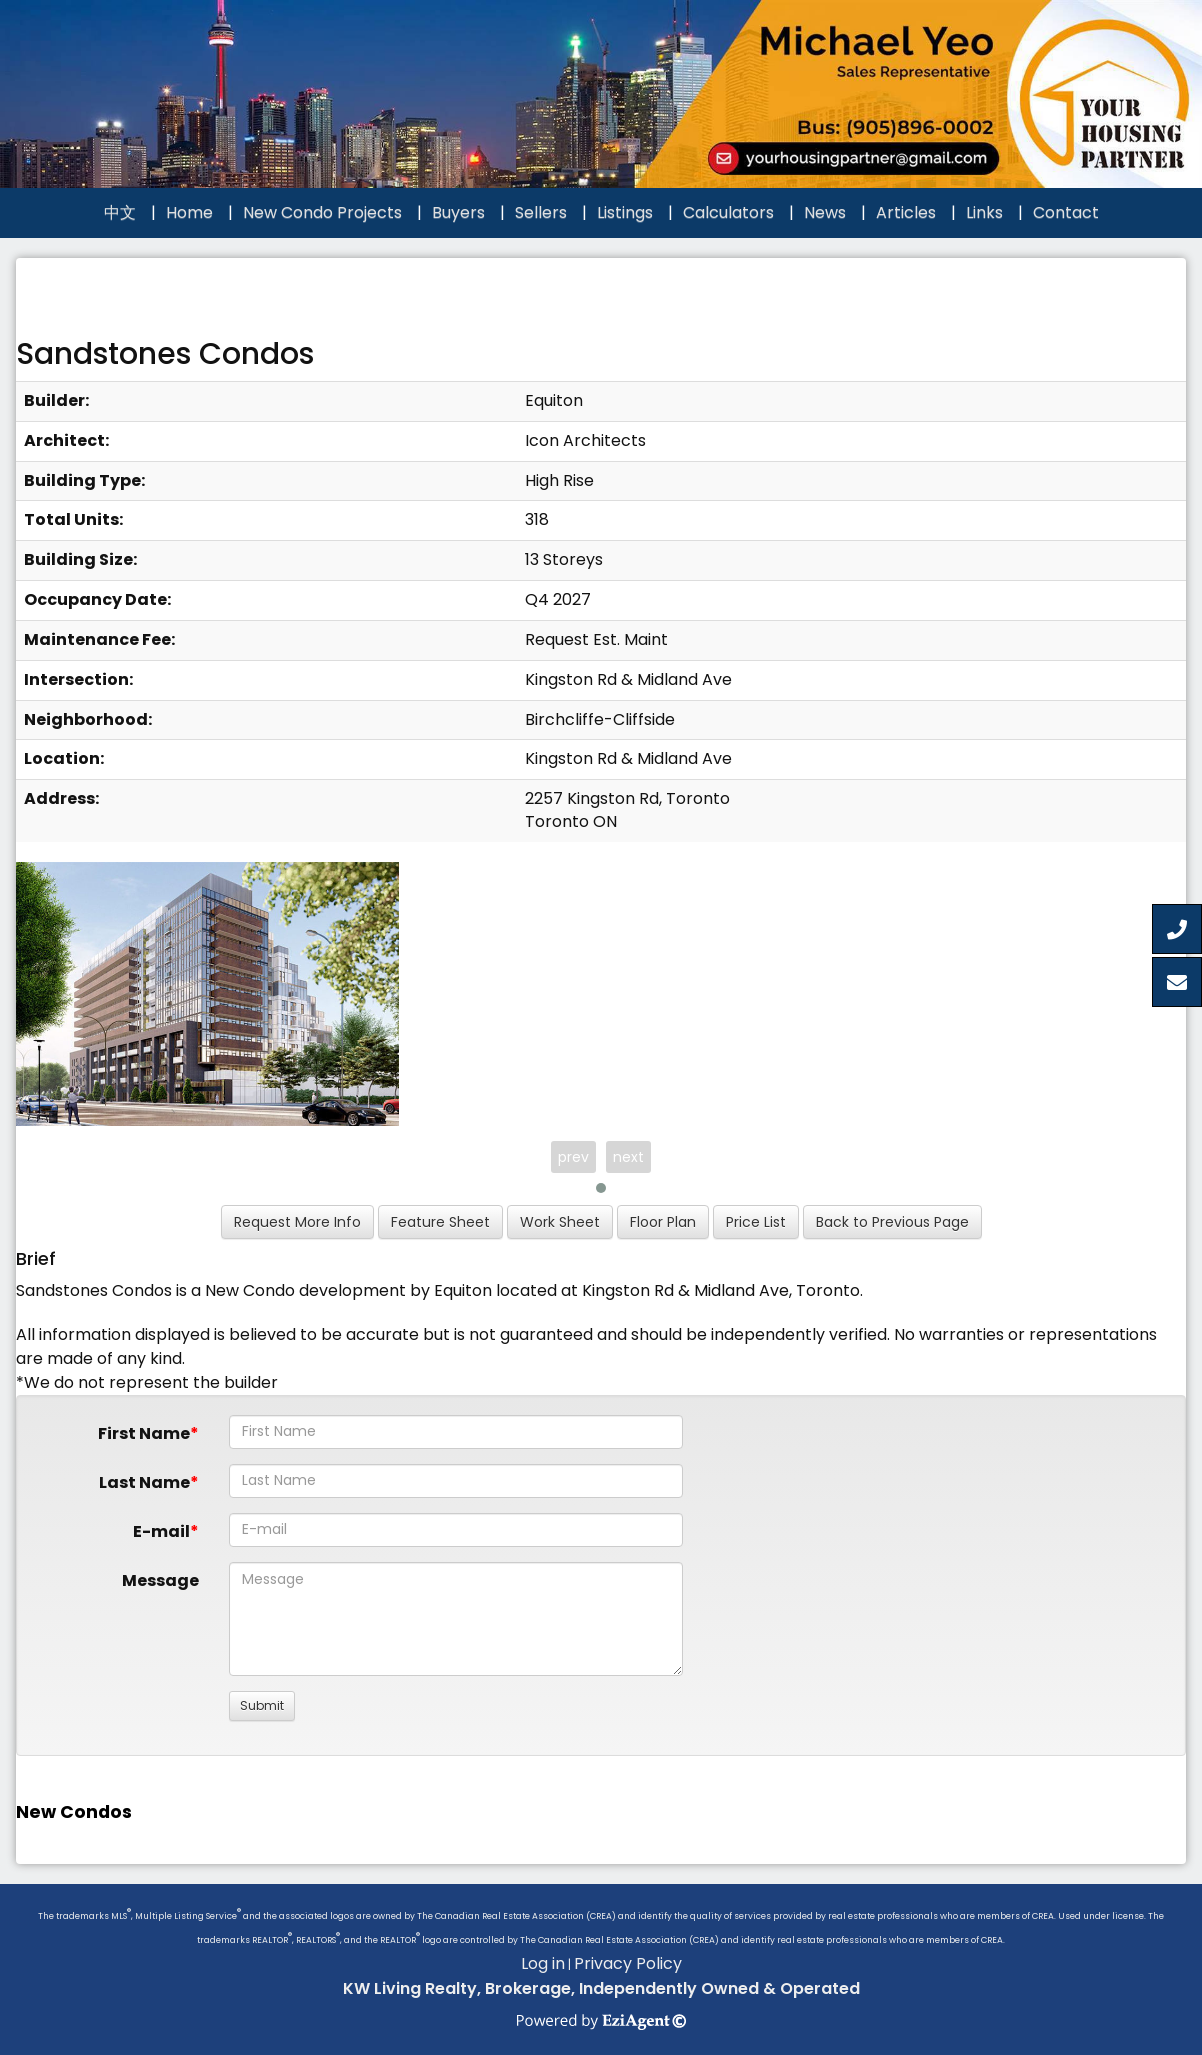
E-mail (161, 1531)
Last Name (144, 1482)
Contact (1066, 212)
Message (160, 1580)
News (825, 212)
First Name (144, 1433)
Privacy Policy (628, 1963)
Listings (625, 212)
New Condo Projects (322, 212)
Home (189, 212)
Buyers (458, 212)
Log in (543, 1963)
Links (984, 212)
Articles (906, 212)
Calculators (728, 212)
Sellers (541, 212)
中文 (120, 212)
